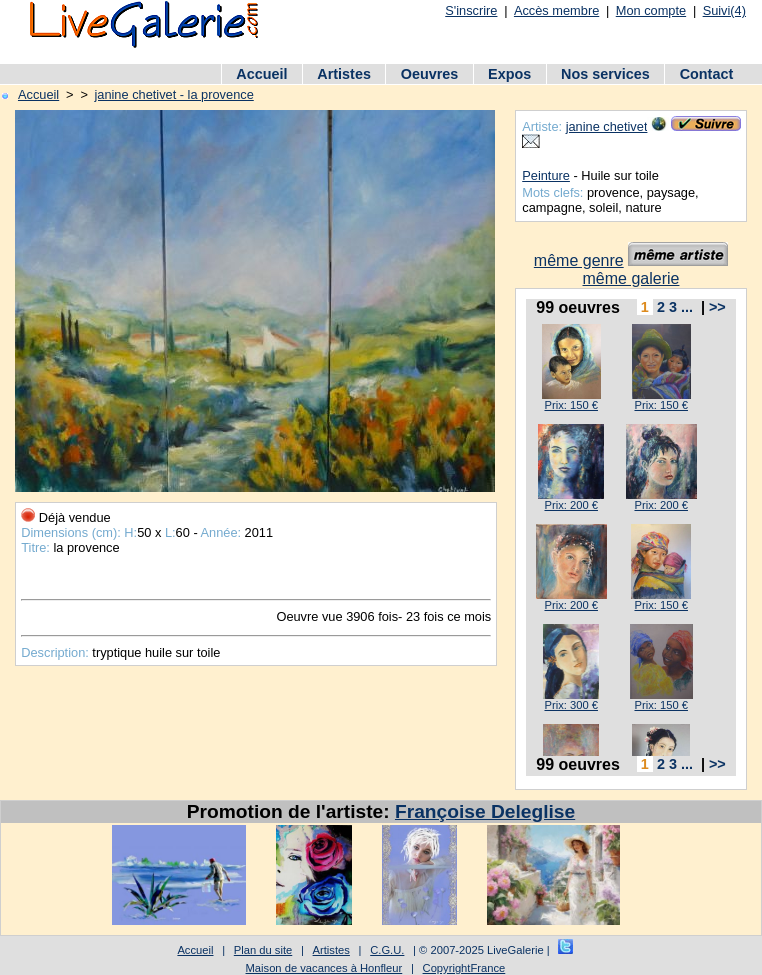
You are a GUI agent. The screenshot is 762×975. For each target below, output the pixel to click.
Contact (707, 74)
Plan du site (263, 950)
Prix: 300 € (570, 705)
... (687, 307)
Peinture (546, 175)
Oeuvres (430, 74)
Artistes (344, 74)
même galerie (631, 278)
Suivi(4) (724, 10)
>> (717, 307)
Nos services (605, 74)
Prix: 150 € (570, 405)
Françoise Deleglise (485, 811)
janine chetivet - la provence (173, 94)
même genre (579, 260)
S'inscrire (471, 10)
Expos (509, 74)
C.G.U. (387, 950)
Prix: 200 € (570, 505)
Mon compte (651, 10)
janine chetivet (607, 126)
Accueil (261, 74)
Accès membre (556, 10)
